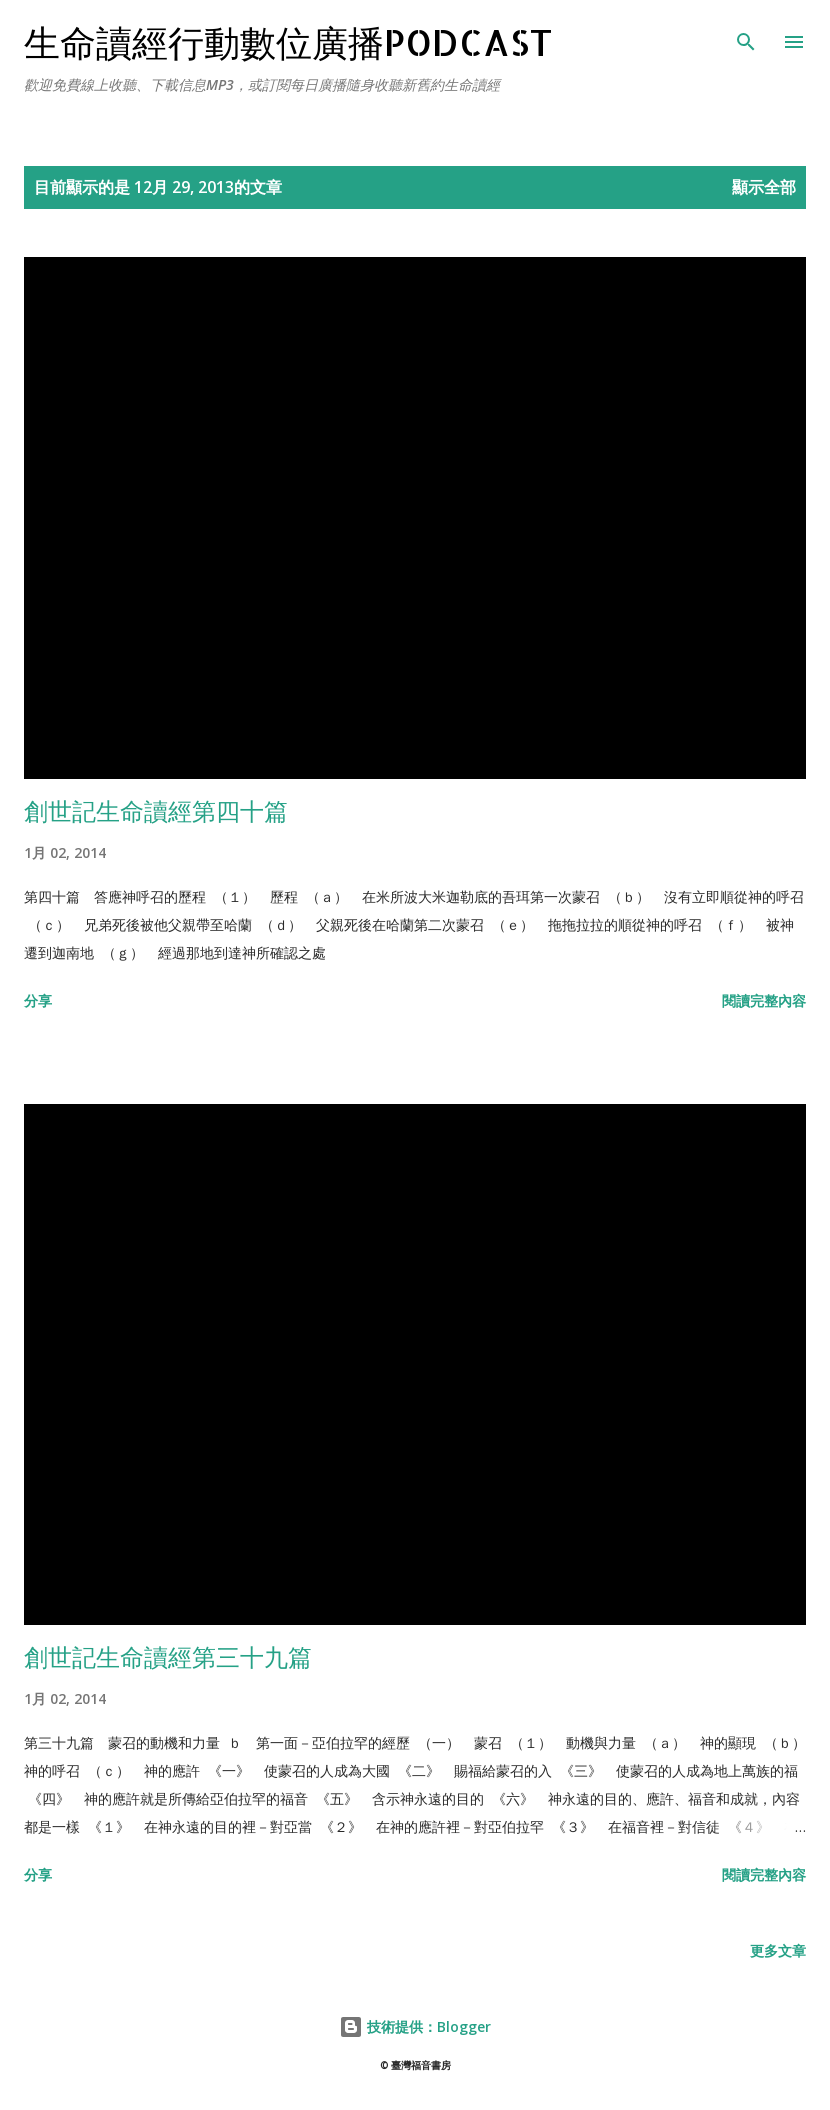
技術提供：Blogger (415, 2026)
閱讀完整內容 (764, 1000)
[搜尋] (746, 36)
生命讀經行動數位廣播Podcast (288, 42)
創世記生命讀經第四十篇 (156, 810)
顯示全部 (764, 187)
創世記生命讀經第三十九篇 (168, 1656)
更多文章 (778, 1950)
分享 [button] (38, 1000)
